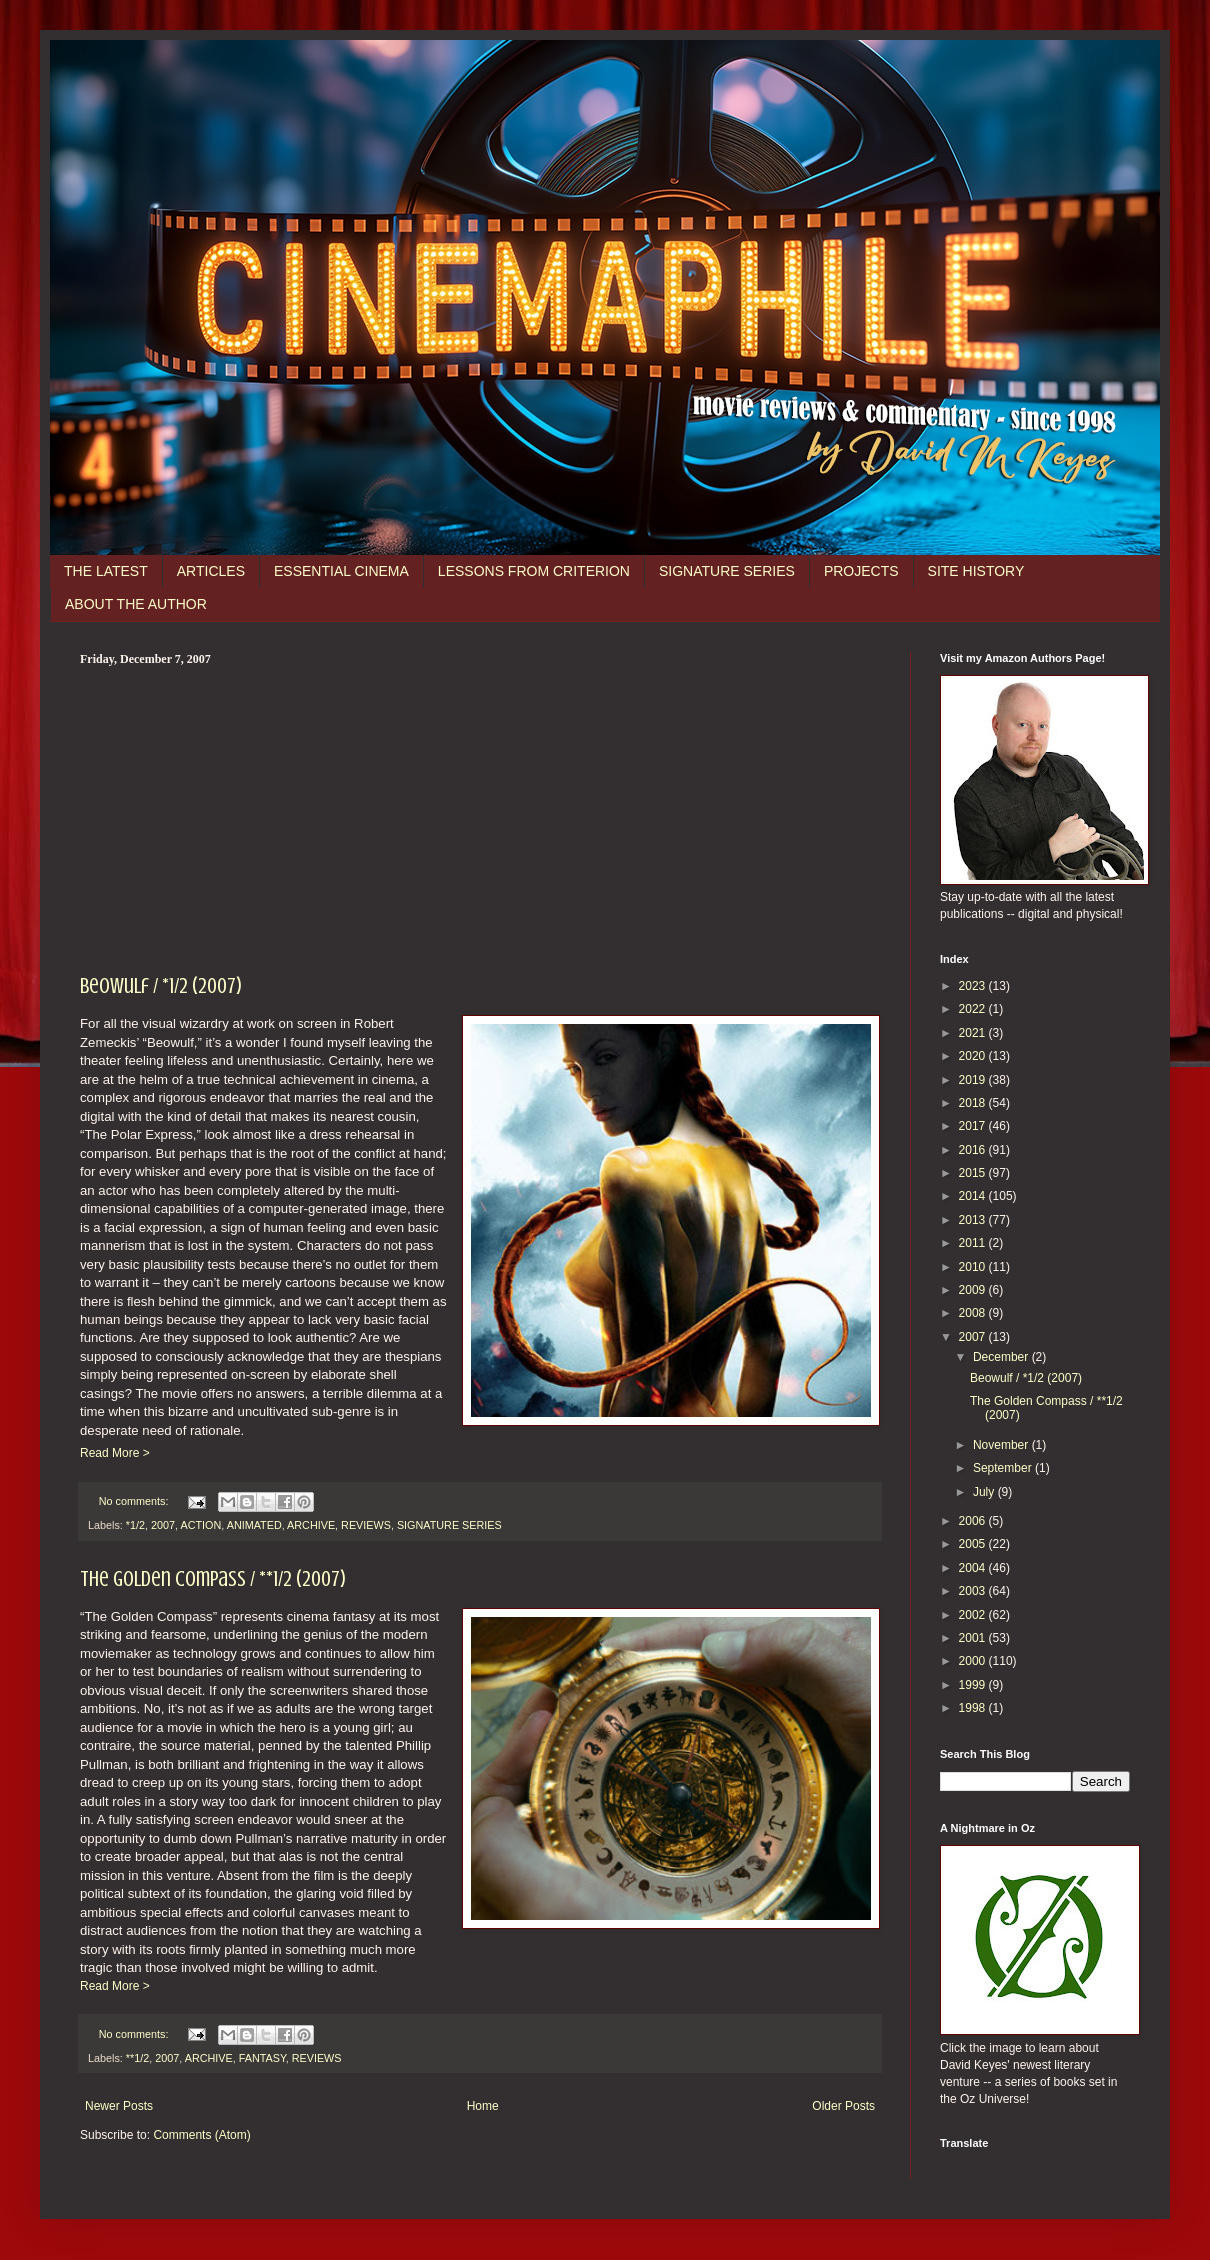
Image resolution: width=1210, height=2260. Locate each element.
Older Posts (843, 2106)
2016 (974, 1150)
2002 (974, 1615)
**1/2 (137, 2058)
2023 (974, 986)
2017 (974, 1126)
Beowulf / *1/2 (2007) (161, 985)
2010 (974, 1267)
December (1002, 1357)
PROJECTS (861, 571)
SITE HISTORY (976, 571)
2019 (974, 1080)
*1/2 (135, 1525)
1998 (974, 1708)
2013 (974, 1220)
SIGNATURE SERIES (727, 571)
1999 (974, 1685)
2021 (974, 1033)
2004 (974, 1568)
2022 (974, 1009)
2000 (974, 1661)
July (985, 1492)
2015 (974, 1173)
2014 (974, 1196)
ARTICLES (211, 571)
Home (483, 2106)
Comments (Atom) (201, 2135)
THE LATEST (106, 571)
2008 (974, 1313)
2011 (974, 1243)
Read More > (115, 1453)
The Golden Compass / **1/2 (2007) (213, 1578)
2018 (974, 1103)
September (1004, 1468)
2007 (163, 1525)
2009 (974, 1290)
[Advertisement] (480, 817)
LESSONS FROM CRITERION (534, 571)
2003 (974, 1591)
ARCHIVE (311, 1525)
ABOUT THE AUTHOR (136, 604)
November (1002, 1445)
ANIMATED (254, 1525)
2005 (974, 1544)
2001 (974, 1638)
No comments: (135, 1501)
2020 (974, 1056)
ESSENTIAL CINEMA (341, 571)
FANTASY (262, 2058)
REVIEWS (366, 1525)
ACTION (200, 1525)
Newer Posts (119, 2106)
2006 (974, 1521)
